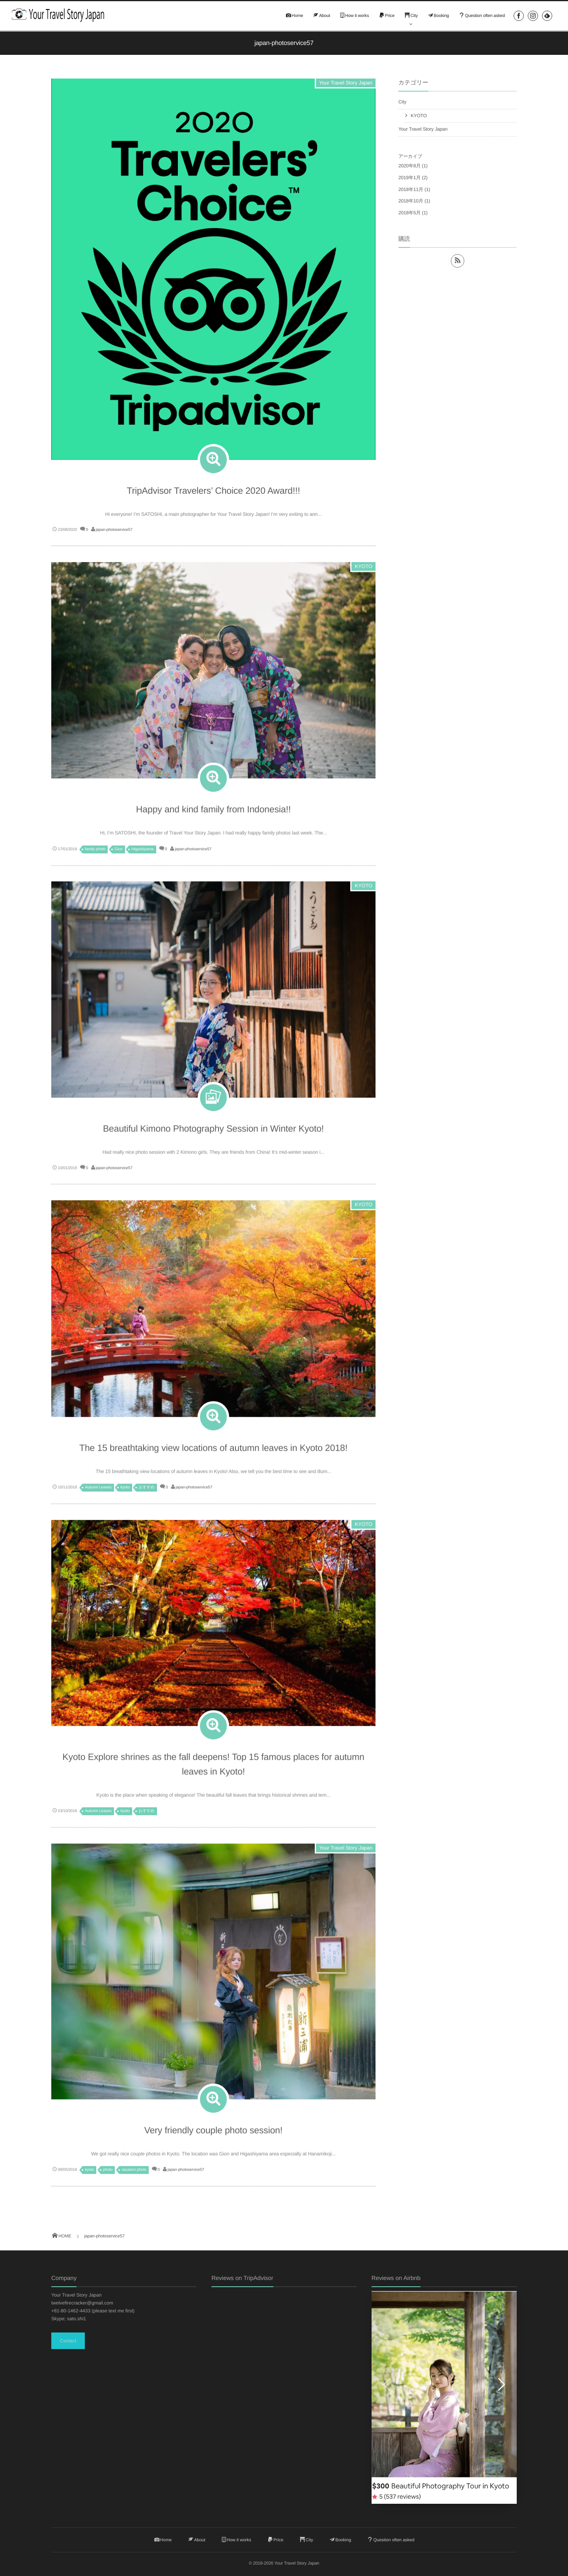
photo (107, 2173)
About (321, 15)
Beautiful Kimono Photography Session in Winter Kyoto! (213, 1132)
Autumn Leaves (98, 1491)
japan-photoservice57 (114, 530)
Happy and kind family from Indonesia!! (213, 813)
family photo (95, 853)
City (411, 15)
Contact (68, 2341)
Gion (118, 853)
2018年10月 (410, 201)
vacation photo (133, 2173)
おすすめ (146, 1491)
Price (386, 15)
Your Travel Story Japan (345, 83)
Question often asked (481, 15)
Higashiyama (142, 853)
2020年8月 (409, 166)
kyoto (124, 1491)
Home (294, 15)
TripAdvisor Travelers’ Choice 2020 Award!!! (213, 490)
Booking (438, 15)
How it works (354, 15)
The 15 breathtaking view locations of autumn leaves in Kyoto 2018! (213, 1451)
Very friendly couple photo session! (213, 2134)
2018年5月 (409, 212)
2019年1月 (409, 177)
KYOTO (363, 570)
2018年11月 (410, 189)
